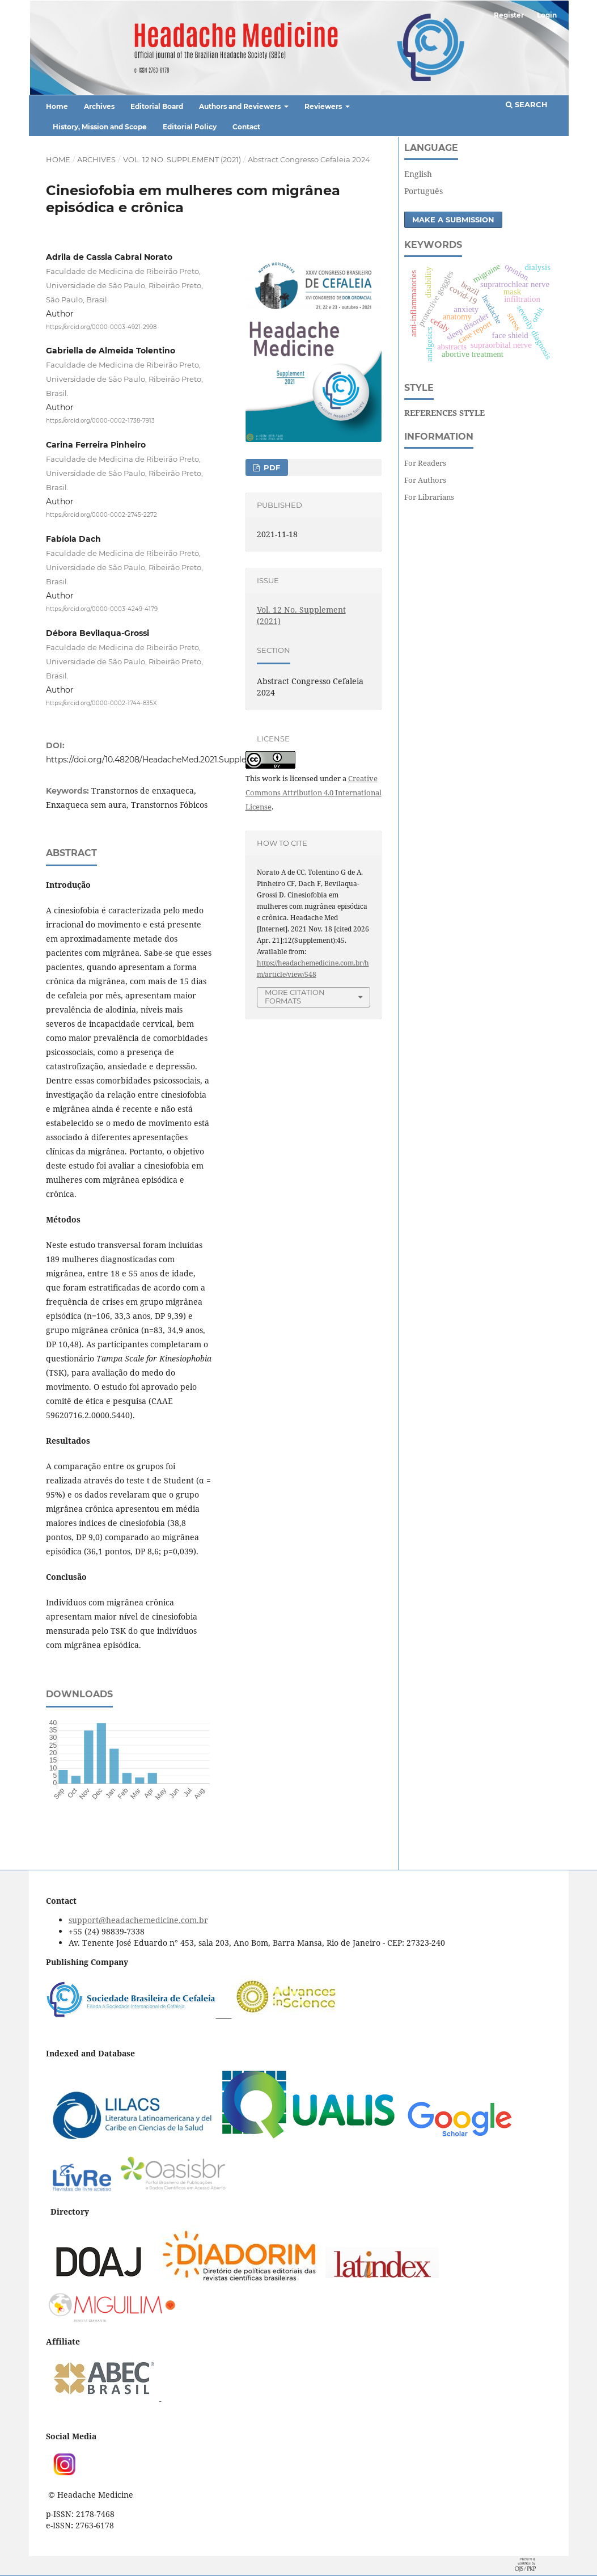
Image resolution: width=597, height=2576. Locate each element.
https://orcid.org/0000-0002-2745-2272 (101, 514)
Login (547, 15)
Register (509, 15)
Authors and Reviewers (240, 106)
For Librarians (429, 497)
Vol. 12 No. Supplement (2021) (182, 159)
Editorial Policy (190, 127)
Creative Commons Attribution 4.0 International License (313, 792)
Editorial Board (156, 106)
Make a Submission (453, 219)
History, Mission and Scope (100, 127)
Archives (99, 106)
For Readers (425, 463)
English (418, 173)
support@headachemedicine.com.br (138, 1920)
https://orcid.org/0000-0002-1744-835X (101, 702)
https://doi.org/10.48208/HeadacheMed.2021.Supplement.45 (162, 759)
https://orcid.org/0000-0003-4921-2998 (101, 326)
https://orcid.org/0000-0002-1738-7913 (100, 420)
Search (527, 104)
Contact (246, 127)
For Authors (425, 480)
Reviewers (324, 106)
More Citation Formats (295, 996)
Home (57, 106)
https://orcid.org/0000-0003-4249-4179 (102, 609)
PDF (270, 467)
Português (423, 190)
